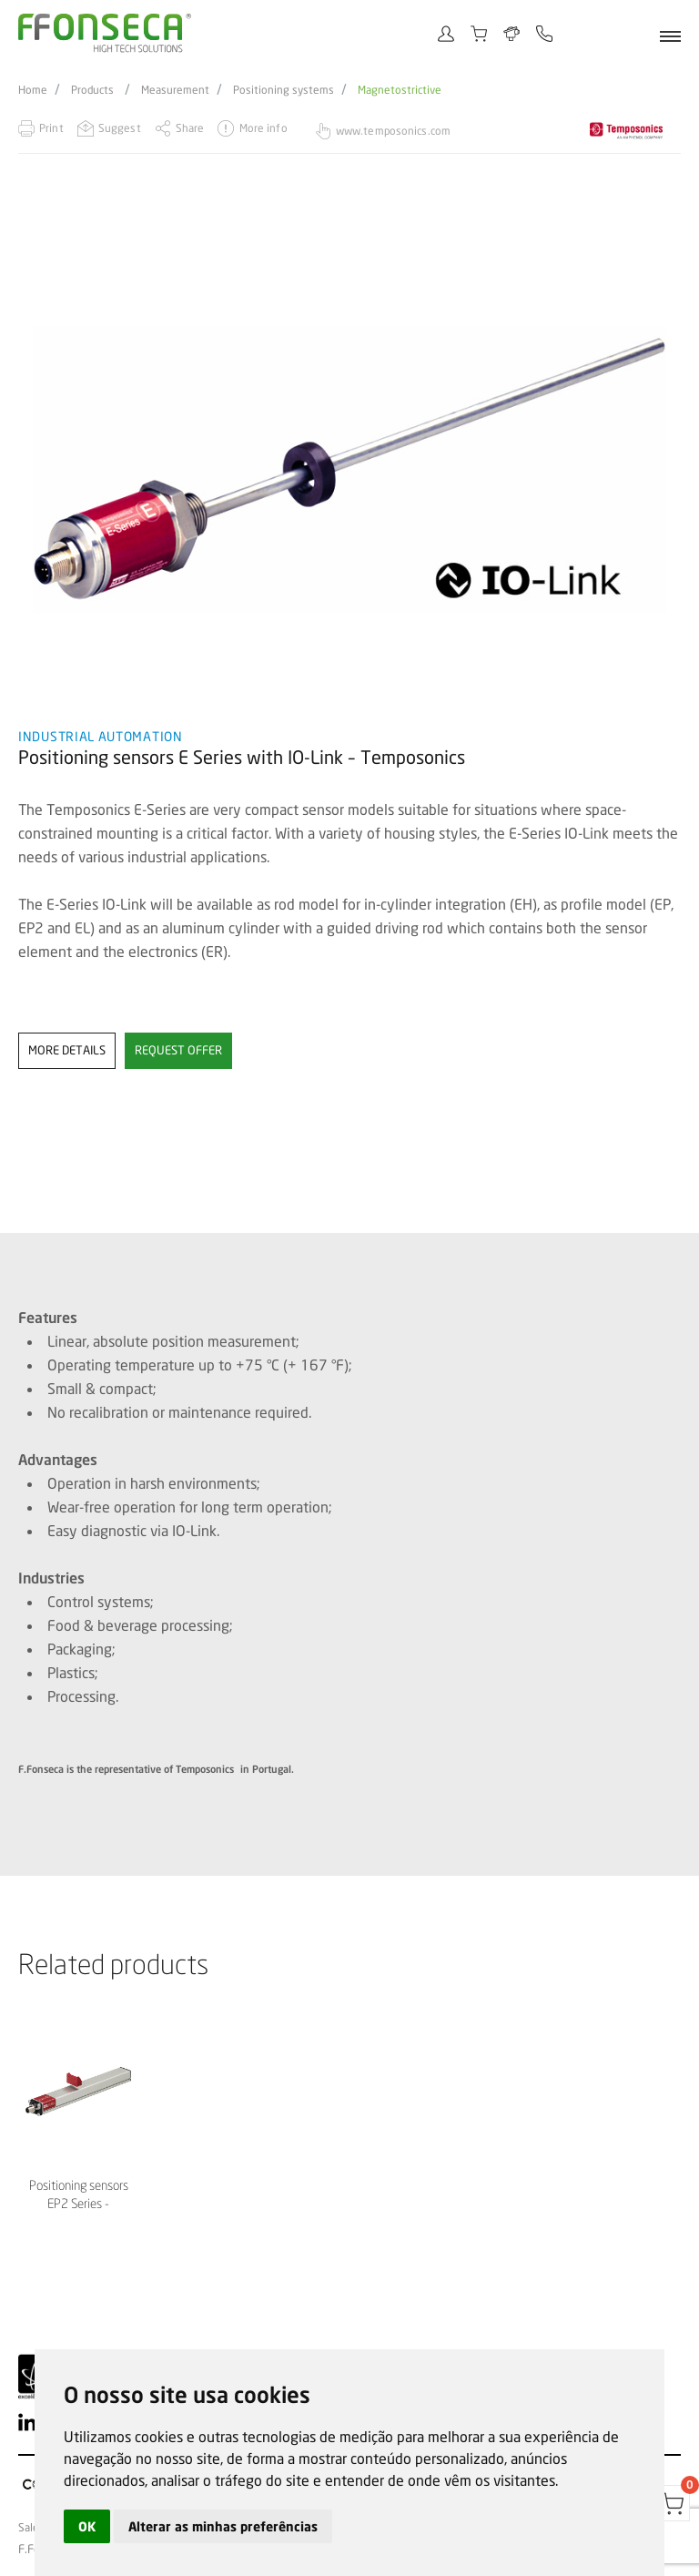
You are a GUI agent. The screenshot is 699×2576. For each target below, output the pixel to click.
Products (92, 90)
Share (190, 128)
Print (51, 128)
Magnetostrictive (399, 90)
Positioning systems (283, 90)
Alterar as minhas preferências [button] (223, 2526)
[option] (349, 465)
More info (263, 128)
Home (32, 90)
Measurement (175, 90)
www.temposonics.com (393, 130)
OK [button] (87, 2526)
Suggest (119, 128)
